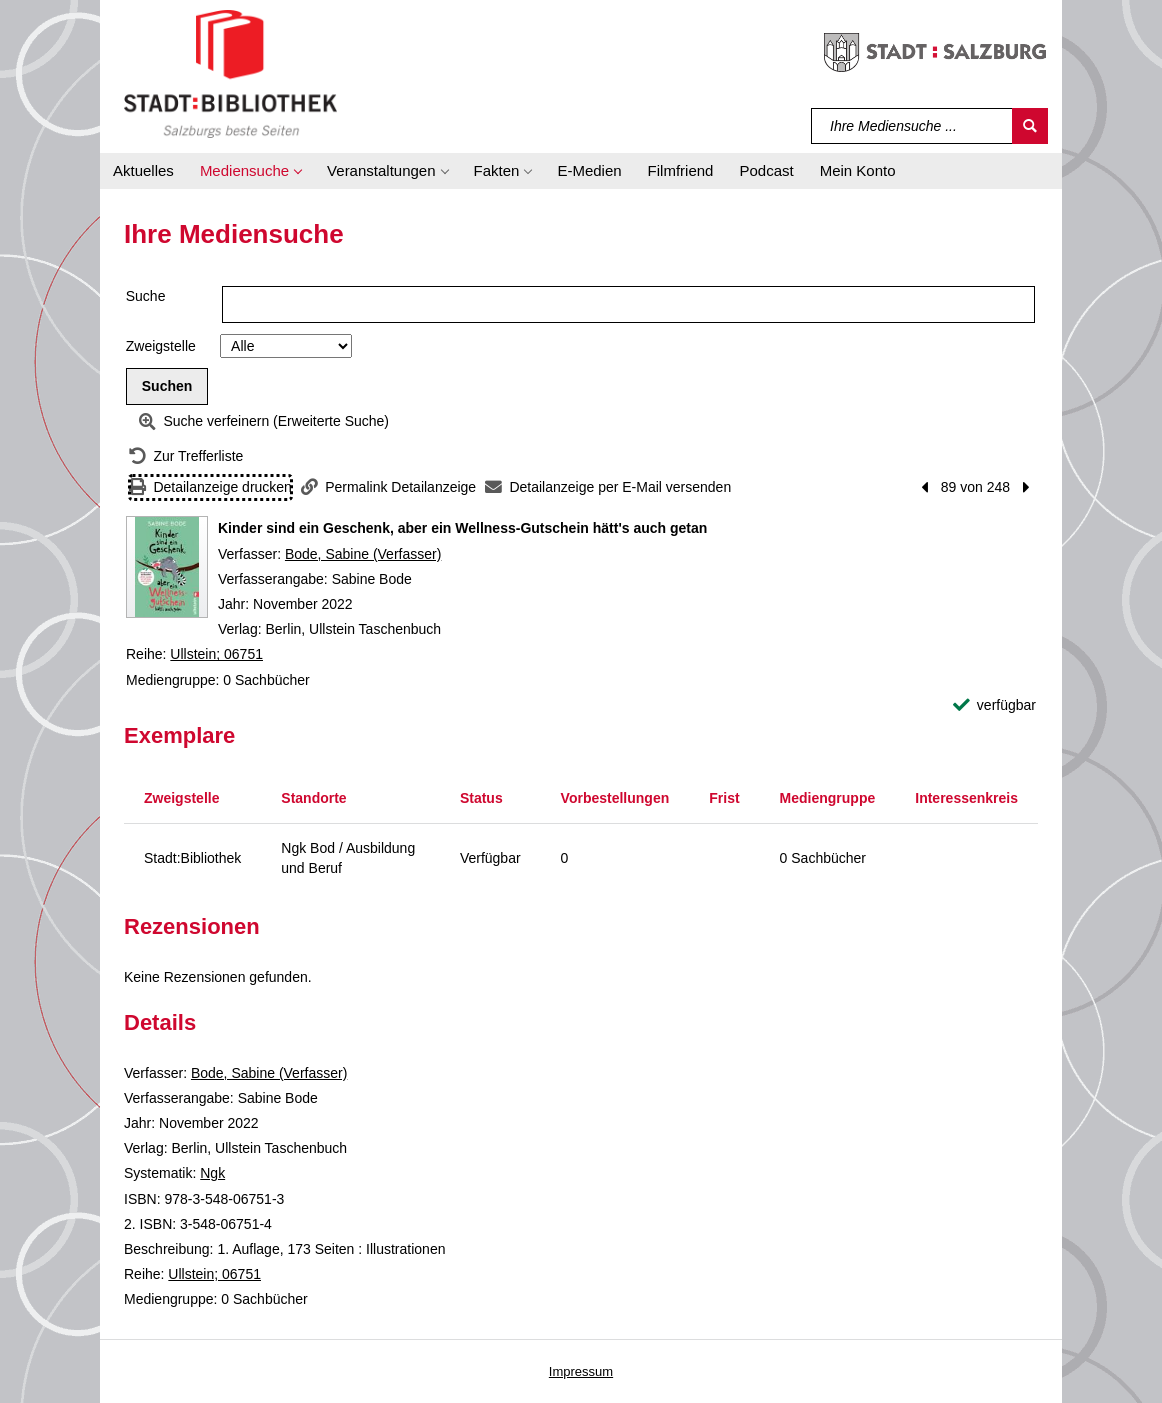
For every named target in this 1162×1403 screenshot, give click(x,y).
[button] (250, 171)
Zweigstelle (161, 346)
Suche (146, 296)
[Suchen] (1030, 126)
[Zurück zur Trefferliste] (186, 456)
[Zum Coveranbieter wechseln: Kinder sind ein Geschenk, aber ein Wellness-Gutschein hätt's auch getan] (167, 567)
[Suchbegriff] (912, 126)
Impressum (581, 1371)
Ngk (212, 1173)
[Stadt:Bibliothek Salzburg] (230, 73)
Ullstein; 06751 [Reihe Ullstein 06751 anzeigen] (216, 654)
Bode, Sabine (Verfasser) (363, 554)
